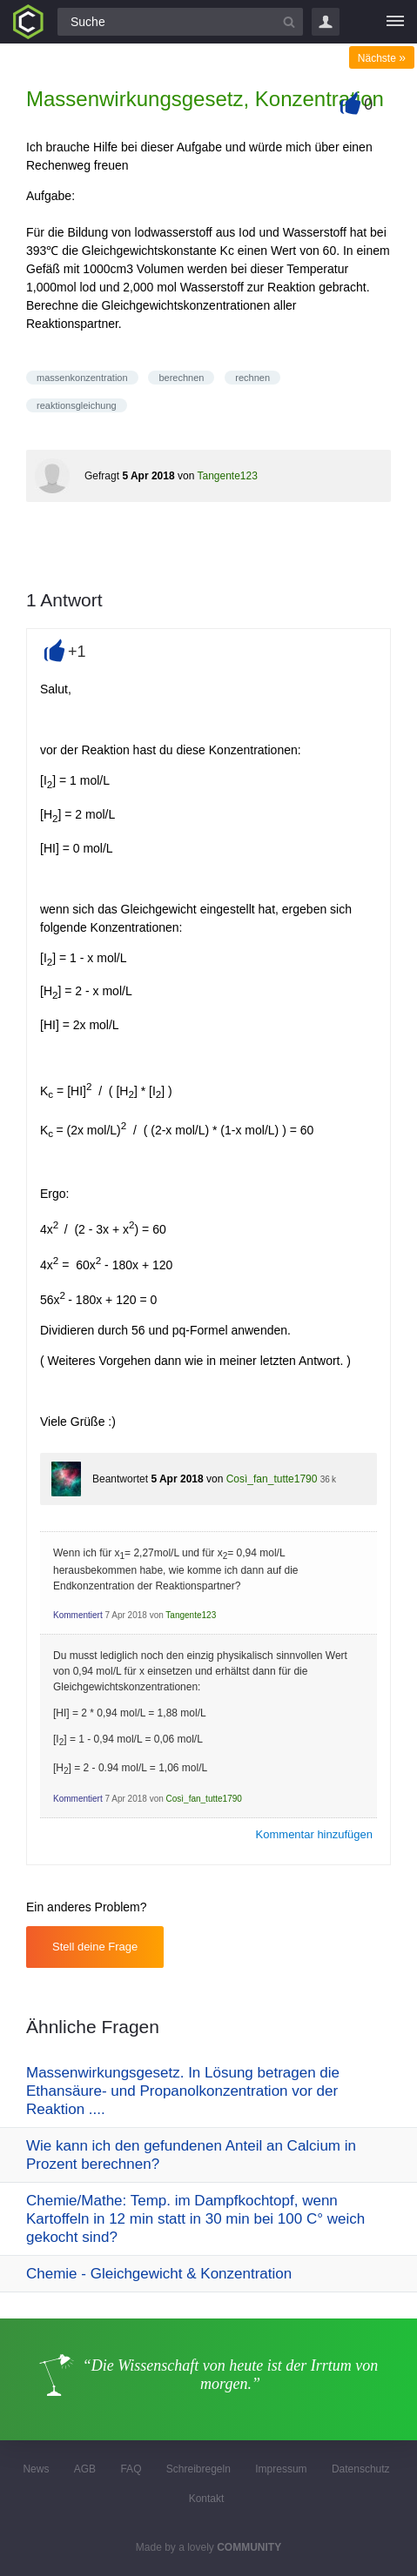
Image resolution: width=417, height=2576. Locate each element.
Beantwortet (120, 1479)
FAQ (130, 2469)
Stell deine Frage (95, 1946)
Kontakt (207, 2498)
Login (326, 22)
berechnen (181, 377)
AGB (85, 2469)
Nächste (382, 58)
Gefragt (101, 476)
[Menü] (395, 21)
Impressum (280, 2469)
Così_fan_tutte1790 (272, 1479)
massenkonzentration (82, 377)
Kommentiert (78, 1615)
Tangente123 (227, 476)
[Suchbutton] (289, 22)
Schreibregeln (198, 2469)
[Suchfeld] (180, 22)
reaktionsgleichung (77, 405)
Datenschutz (361, 2469)
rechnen (252, 377)
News (36, 2469)
